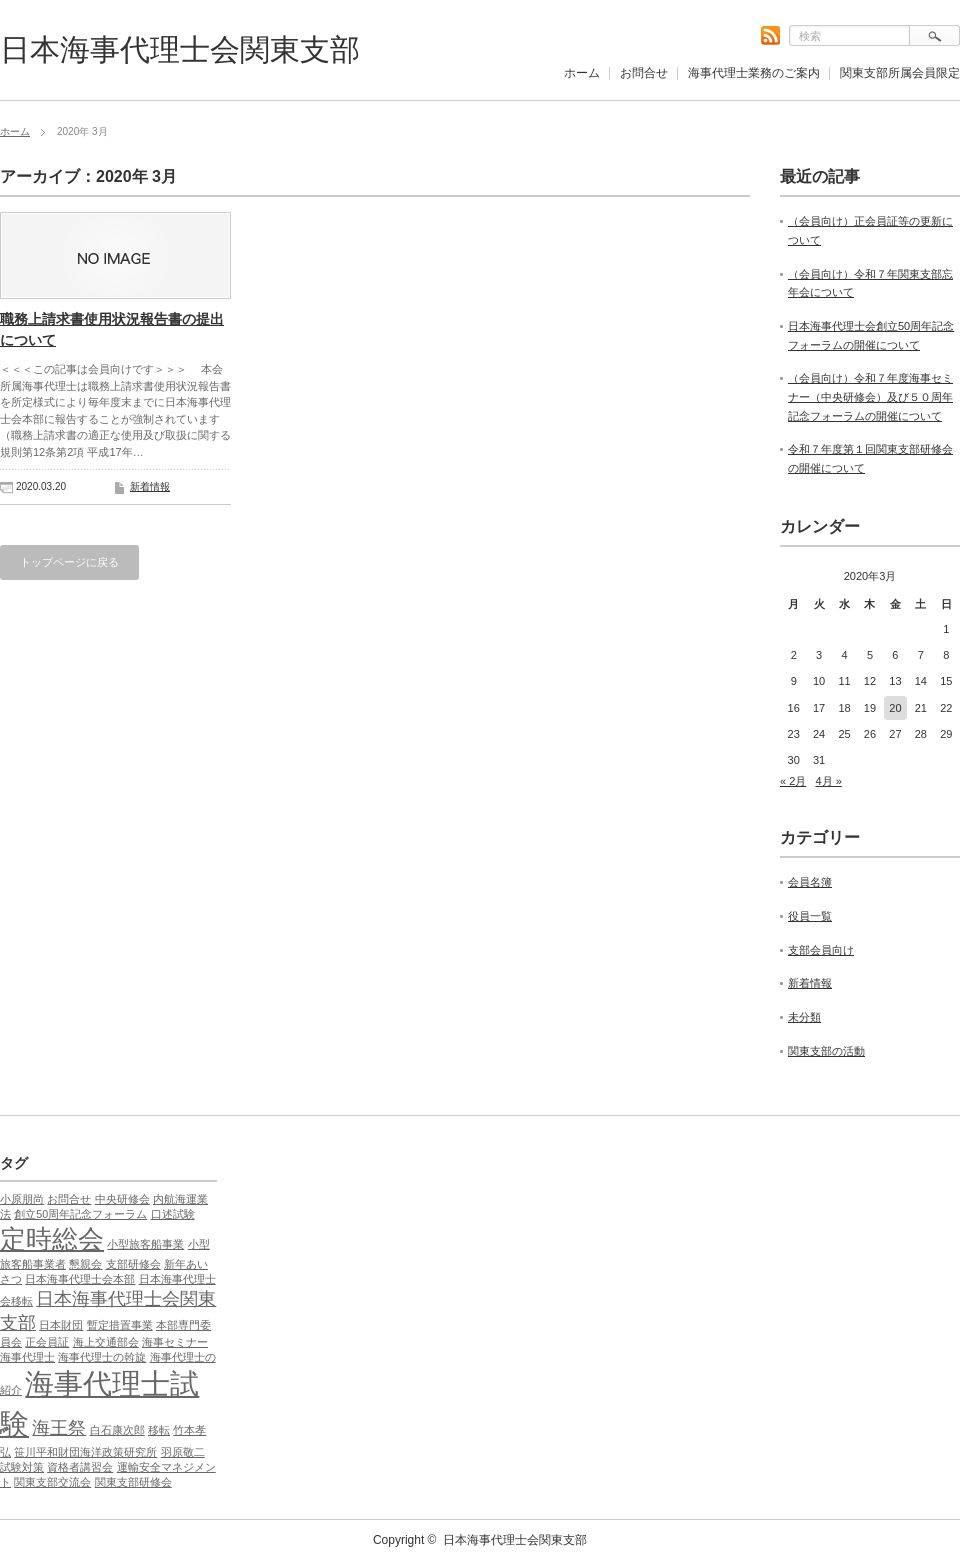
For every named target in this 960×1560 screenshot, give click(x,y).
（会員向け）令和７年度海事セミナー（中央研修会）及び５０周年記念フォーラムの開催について (870, 396)
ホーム (582, 73)
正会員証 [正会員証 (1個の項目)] (47, 1342)
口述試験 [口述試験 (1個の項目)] (173, 1214)
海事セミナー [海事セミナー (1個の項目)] (175, 1342)
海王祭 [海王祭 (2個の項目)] (59, 1428)
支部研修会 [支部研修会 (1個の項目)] (133, 1264)
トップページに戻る (69, 562)
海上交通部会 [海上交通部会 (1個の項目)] (106, 1342)
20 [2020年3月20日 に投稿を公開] (895, 708)
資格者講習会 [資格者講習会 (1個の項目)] (80, 1467)
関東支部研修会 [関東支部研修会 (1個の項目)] (133, 1482)
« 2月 (793, 781)
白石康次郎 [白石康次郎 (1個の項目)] (117, 1430)
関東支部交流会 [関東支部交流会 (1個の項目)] (52, 1482)
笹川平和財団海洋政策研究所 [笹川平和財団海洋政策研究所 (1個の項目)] (85, 1452)
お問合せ (644, 73)
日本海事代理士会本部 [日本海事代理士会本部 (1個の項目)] (80, 1279)
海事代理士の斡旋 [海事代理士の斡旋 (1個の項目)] (102, 1357)
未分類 (804, 1017)
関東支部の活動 (826, 1051)
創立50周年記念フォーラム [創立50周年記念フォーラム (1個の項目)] (80, 1214)
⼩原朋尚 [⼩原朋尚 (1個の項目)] (22, 1199)
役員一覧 (810, 916)
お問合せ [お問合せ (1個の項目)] (69, 1199)
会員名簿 (810, 882)
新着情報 (150, 486)
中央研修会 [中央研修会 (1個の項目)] (122, 1199)
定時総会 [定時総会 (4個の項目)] (52, 1239)
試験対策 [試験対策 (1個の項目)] (22, 1467)
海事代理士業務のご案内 (754, 73)
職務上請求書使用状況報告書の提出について (112, 329)
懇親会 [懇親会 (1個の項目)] (85, 1264)
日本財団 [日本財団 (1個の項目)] (61, 1325)
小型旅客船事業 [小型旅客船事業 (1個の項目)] (145, 1244)
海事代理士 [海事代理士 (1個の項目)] (27, 1357)
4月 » (828, 781)
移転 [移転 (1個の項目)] (159, 1430)
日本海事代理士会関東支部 (180, 49)
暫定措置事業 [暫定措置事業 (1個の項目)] (120, 1325)
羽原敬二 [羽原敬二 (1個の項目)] (183, 1452)
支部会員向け (821, 950)
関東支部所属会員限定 (900, 73)
